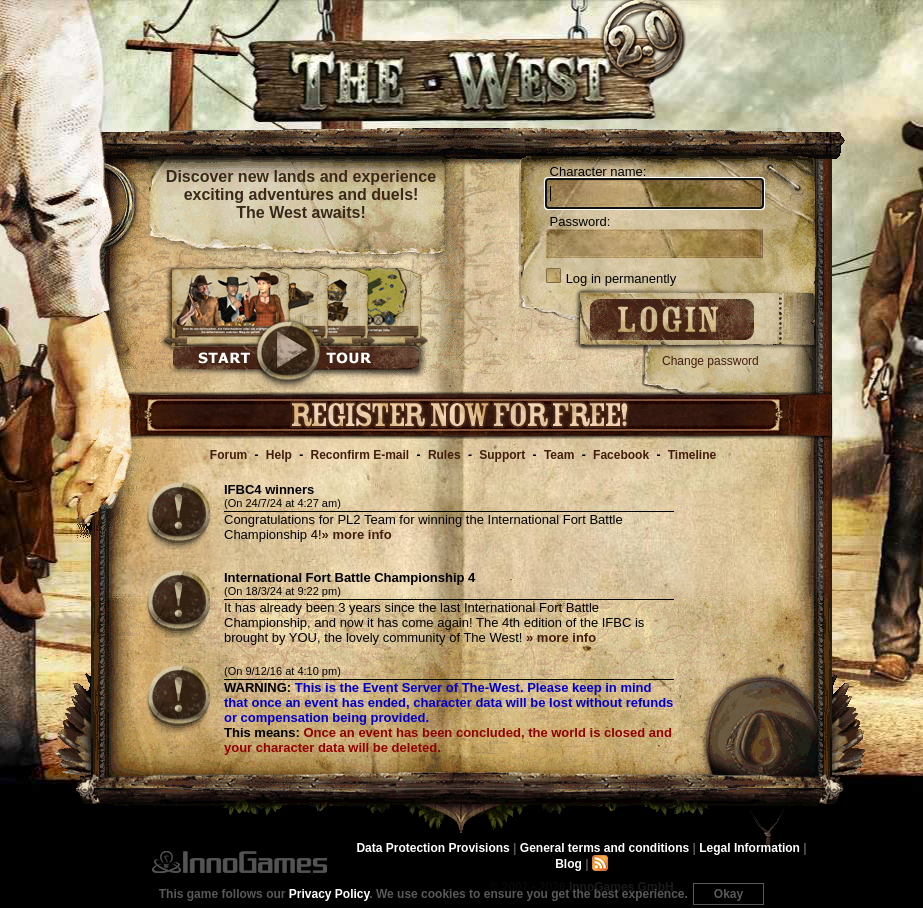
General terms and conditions (604, 848)
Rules (444, 455)
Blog (568, 864)
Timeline (692, 455)
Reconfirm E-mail (360, 455)
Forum (228, 455)
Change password (710, 361)
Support (502, 455)
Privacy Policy (329, 894)
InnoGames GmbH (239, 862)
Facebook (621, 455)
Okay (728, 894)
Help (279, 455)
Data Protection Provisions (432, 848)
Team (559, 455)
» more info (357, 534)
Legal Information (749, 848)
